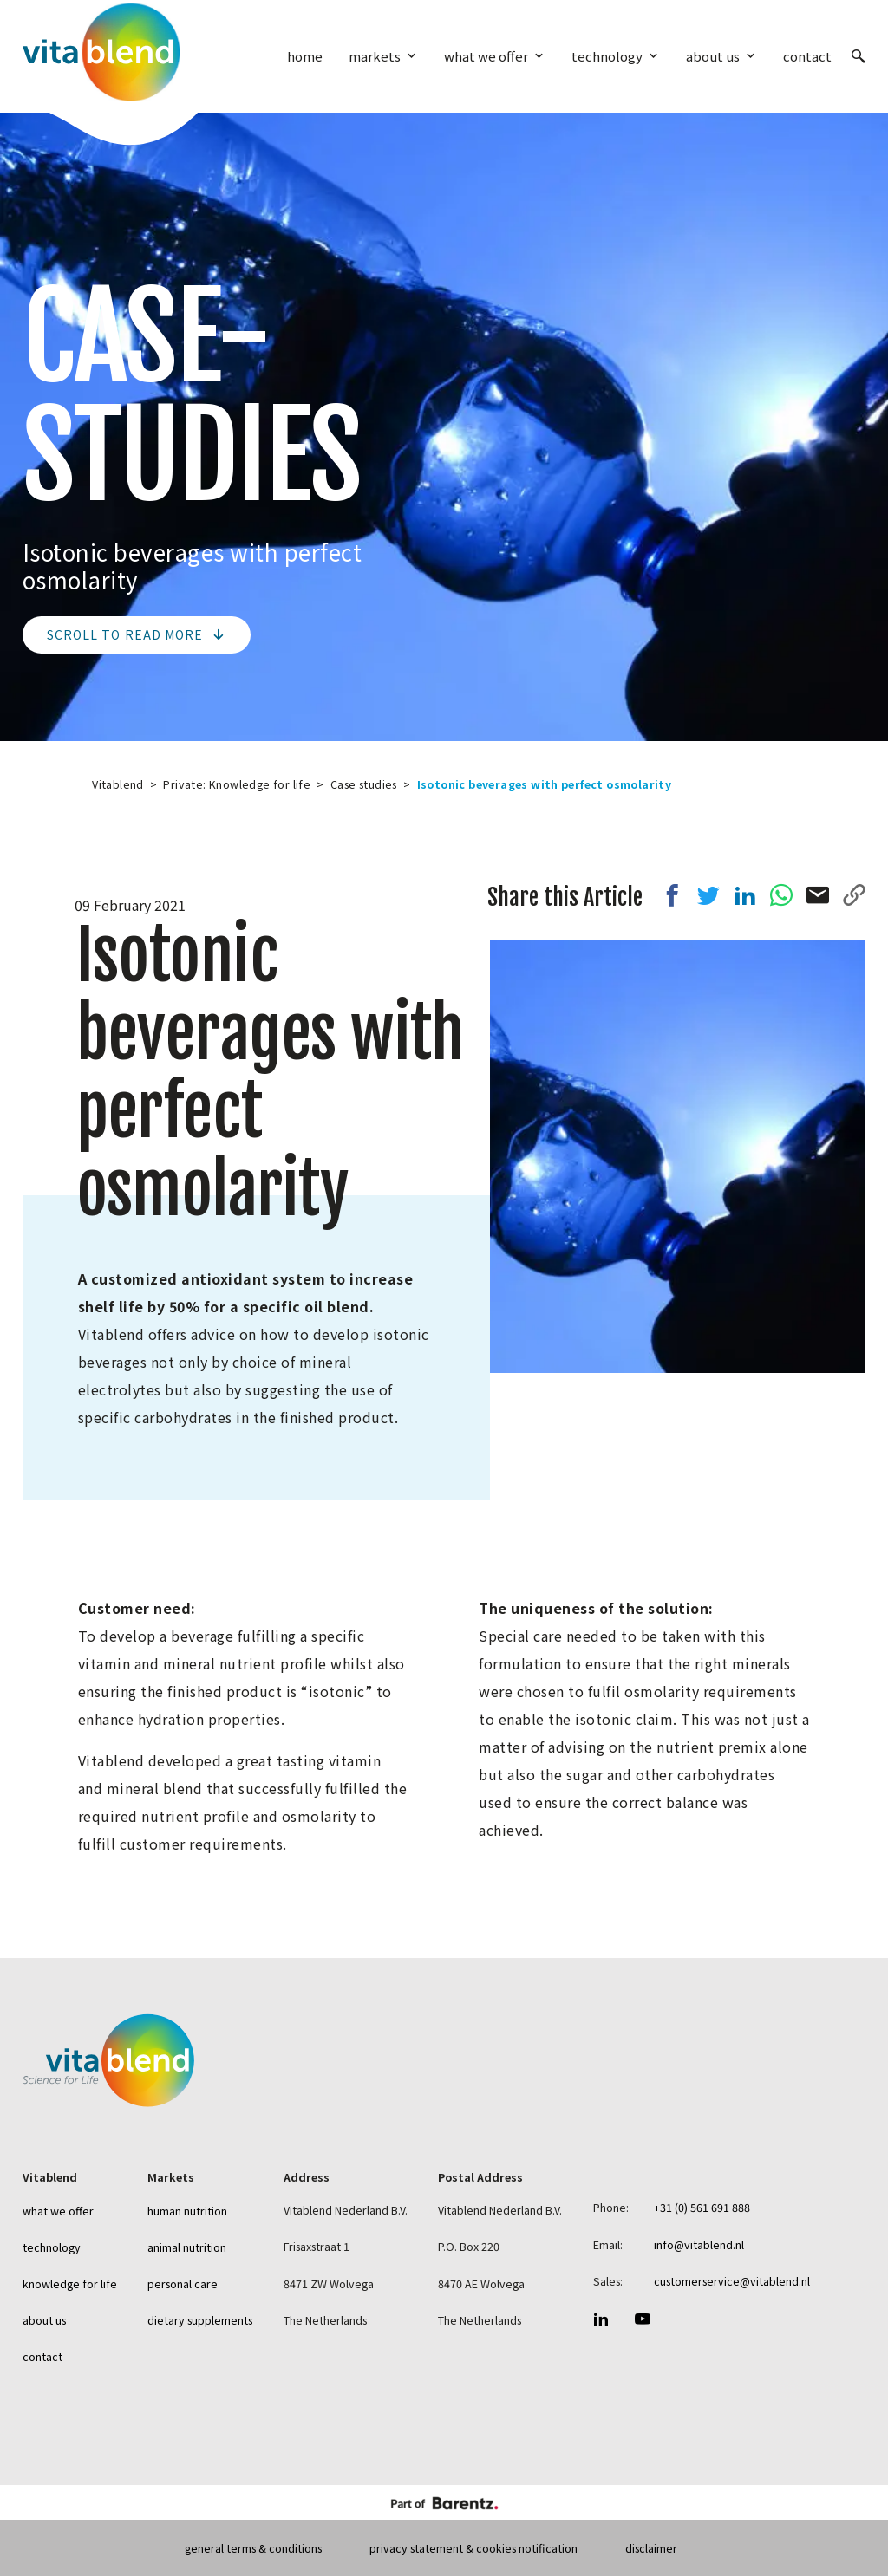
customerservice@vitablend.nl (732, 2281)
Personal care (182, 2283)
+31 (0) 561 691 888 (702, 2207)
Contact (807, 56)
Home (305, 56)
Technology (607, 56)
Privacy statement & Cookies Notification (473, 2548)
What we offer (486, 56)
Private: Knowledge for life (236, 784)
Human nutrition (187, 2210)
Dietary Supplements (199, 2320)
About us (713, 56)
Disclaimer (651, 2548)
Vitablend (118, 784)
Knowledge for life (70, 2283)
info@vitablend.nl (699, 2244)
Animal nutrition (186, 2247)
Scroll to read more (136, 634)
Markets (375, 56)
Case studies (363, 784)
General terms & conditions (253, 2548)
